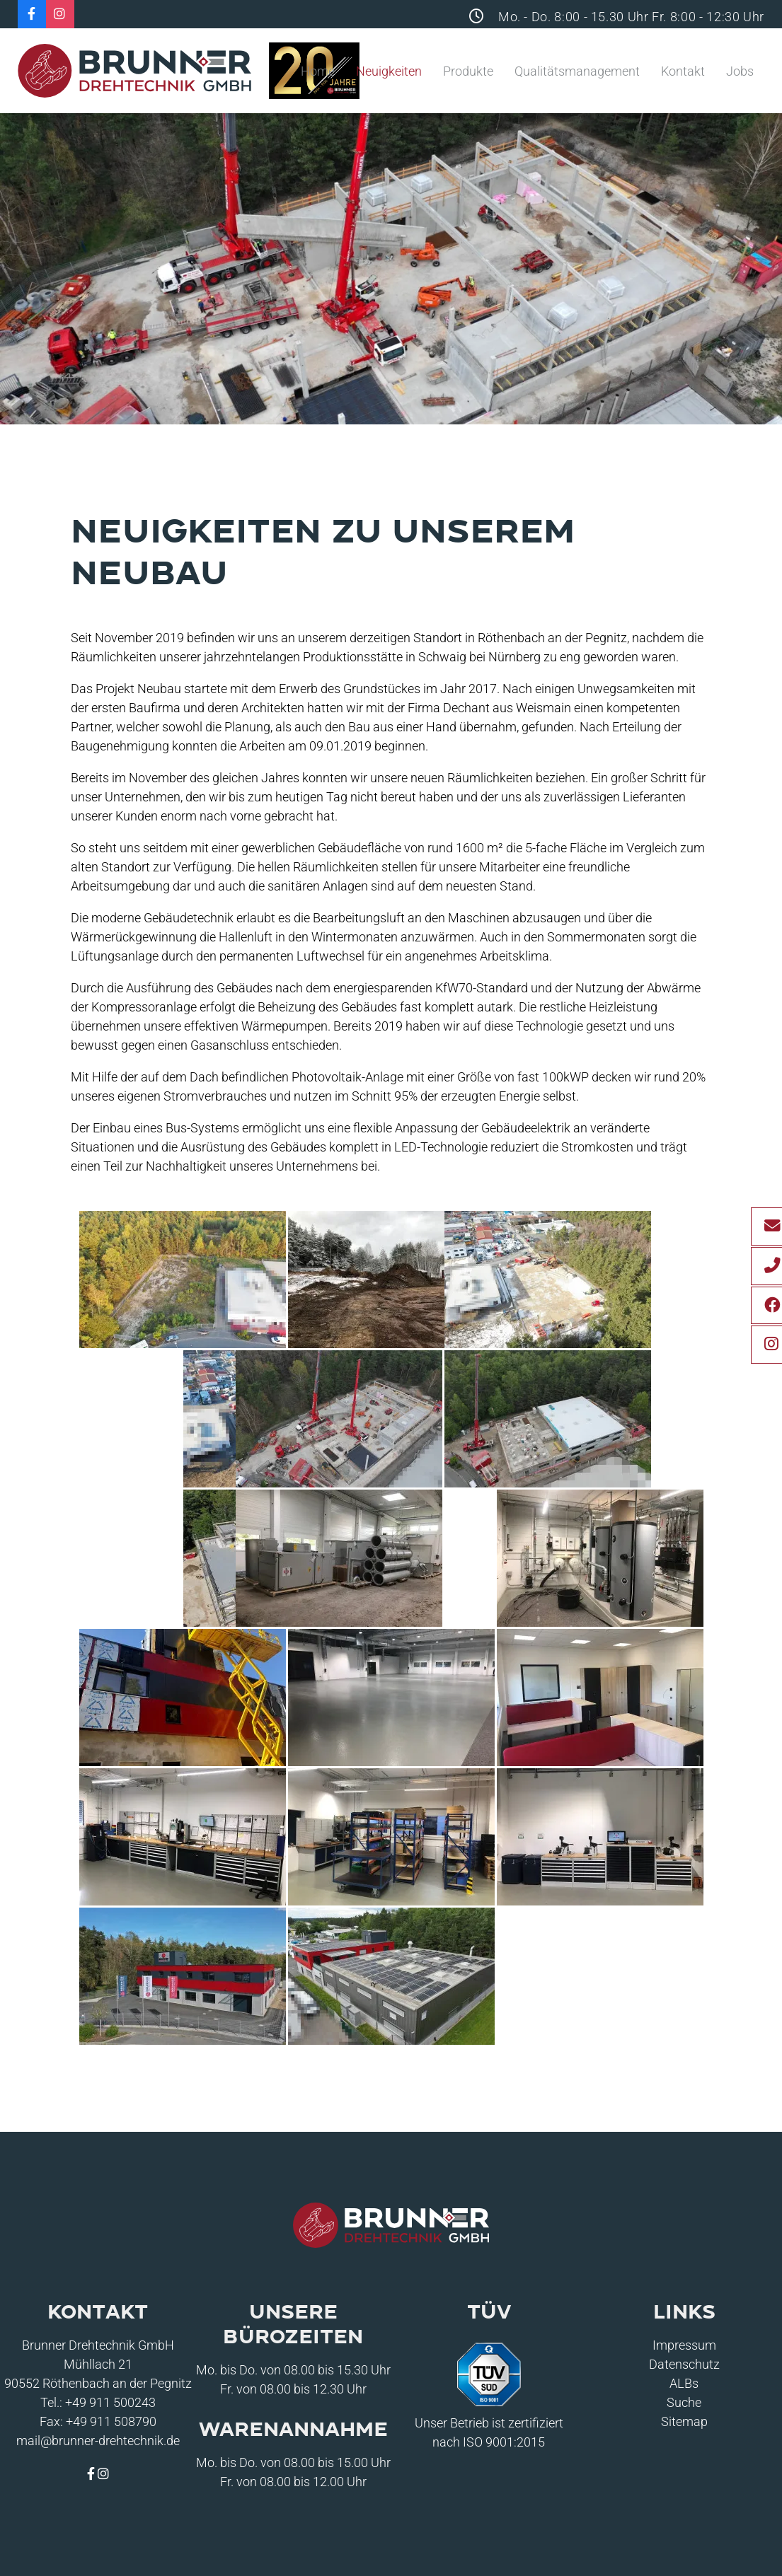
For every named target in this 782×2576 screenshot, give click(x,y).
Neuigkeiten (389, 71)
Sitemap (684, 2421)
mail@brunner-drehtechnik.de (98, 2440)
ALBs (683, 2383)
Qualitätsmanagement (577, 71)
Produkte (468, 71)
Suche (684, 2402)
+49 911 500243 (110, 2402)
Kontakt (683, 71)
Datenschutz (684, 2364)
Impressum (684, 2345)
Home (318, 71)
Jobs (740, 71)
